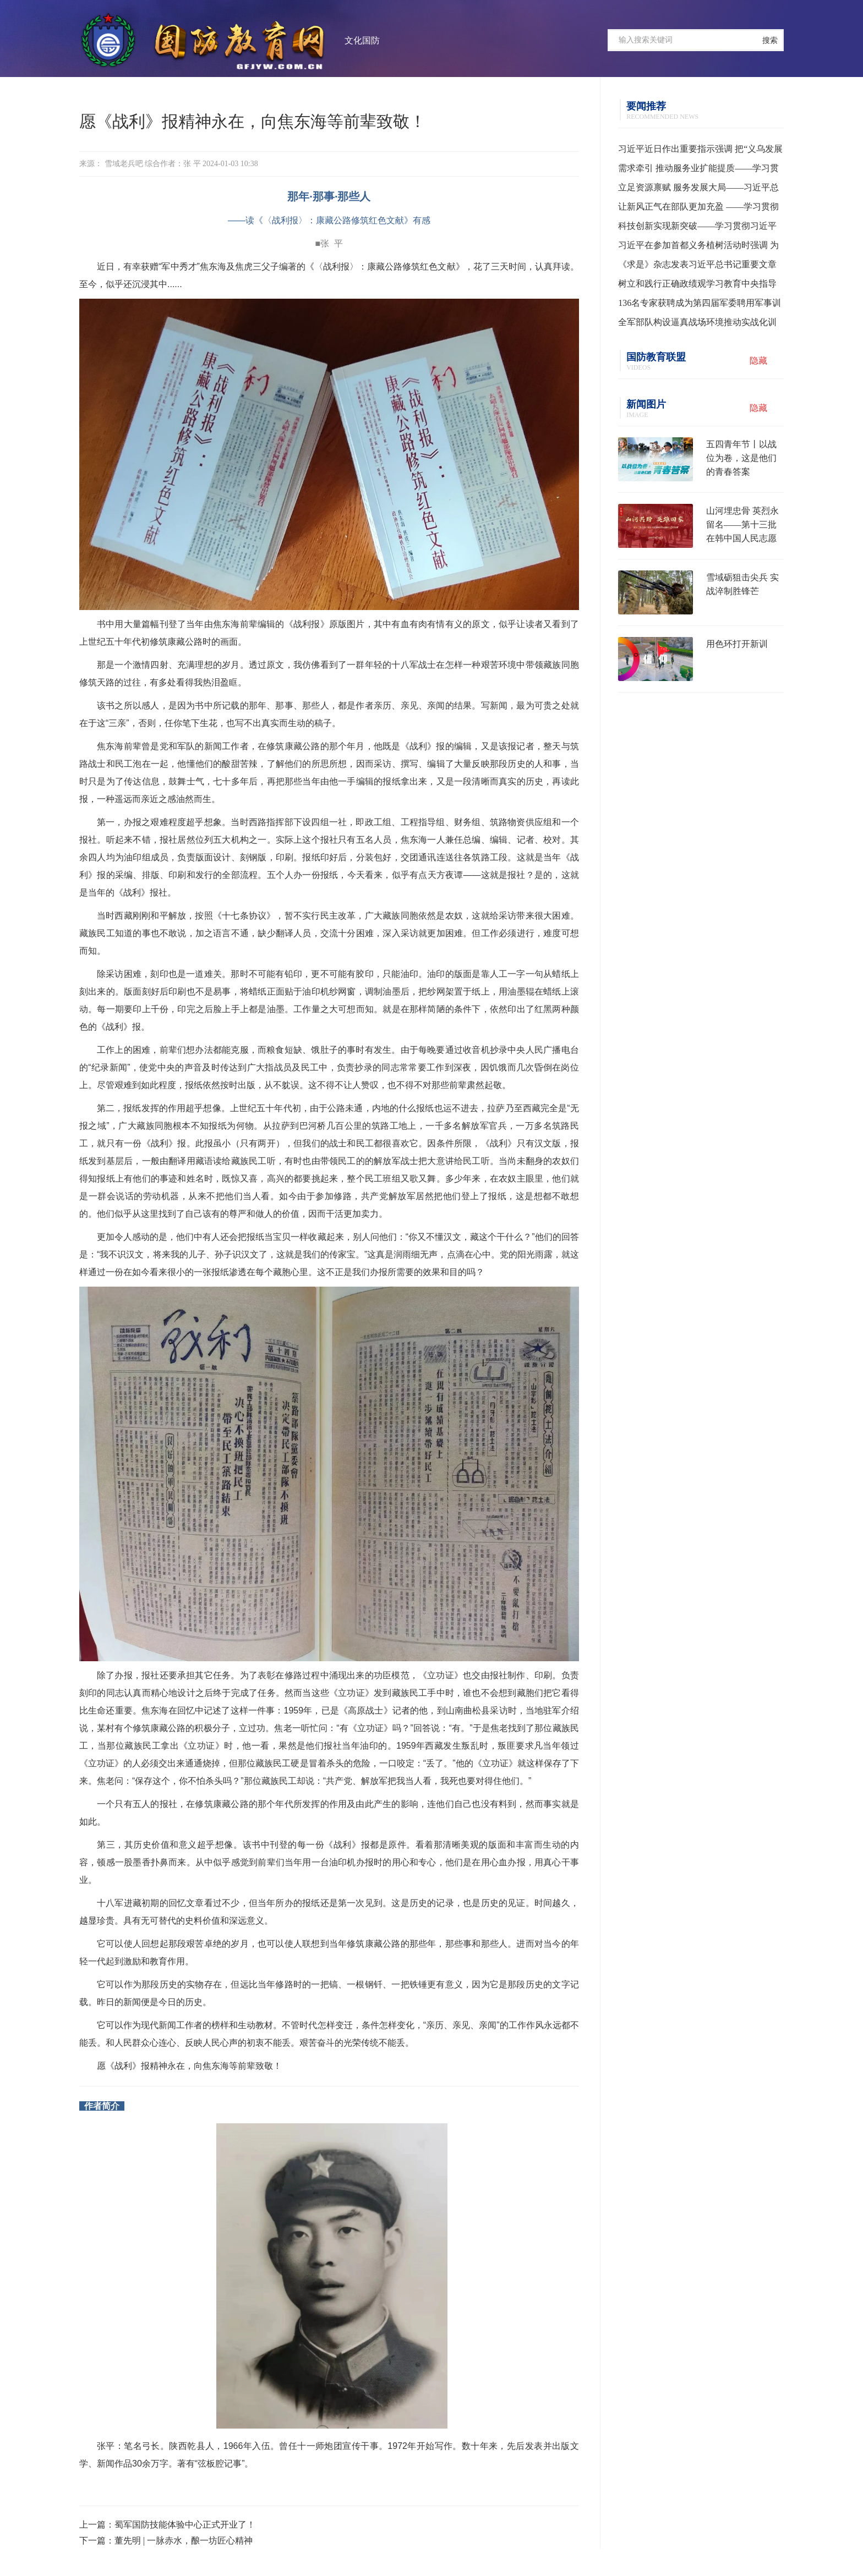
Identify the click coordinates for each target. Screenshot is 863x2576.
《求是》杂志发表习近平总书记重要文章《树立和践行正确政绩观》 (697, 267)
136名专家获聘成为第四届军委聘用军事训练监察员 (699, 305)
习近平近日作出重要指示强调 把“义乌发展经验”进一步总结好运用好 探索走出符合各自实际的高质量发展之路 (700, 151)
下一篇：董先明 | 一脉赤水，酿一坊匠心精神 (166, 2540)
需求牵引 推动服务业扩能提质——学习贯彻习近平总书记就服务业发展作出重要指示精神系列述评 (698, 170)
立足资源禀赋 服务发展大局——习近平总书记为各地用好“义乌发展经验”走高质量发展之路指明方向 (698, 190)
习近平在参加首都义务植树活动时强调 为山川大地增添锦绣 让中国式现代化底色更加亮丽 (698, 247)
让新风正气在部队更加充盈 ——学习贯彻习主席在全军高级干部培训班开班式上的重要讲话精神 (698, 209)
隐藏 (758, 360)
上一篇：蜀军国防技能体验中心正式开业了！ (167, 2524)
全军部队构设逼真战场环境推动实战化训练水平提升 (697, 324)
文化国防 (362, 40)
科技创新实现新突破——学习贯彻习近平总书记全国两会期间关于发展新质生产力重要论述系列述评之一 (697, 228)
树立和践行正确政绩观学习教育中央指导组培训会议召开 (697, 286)
